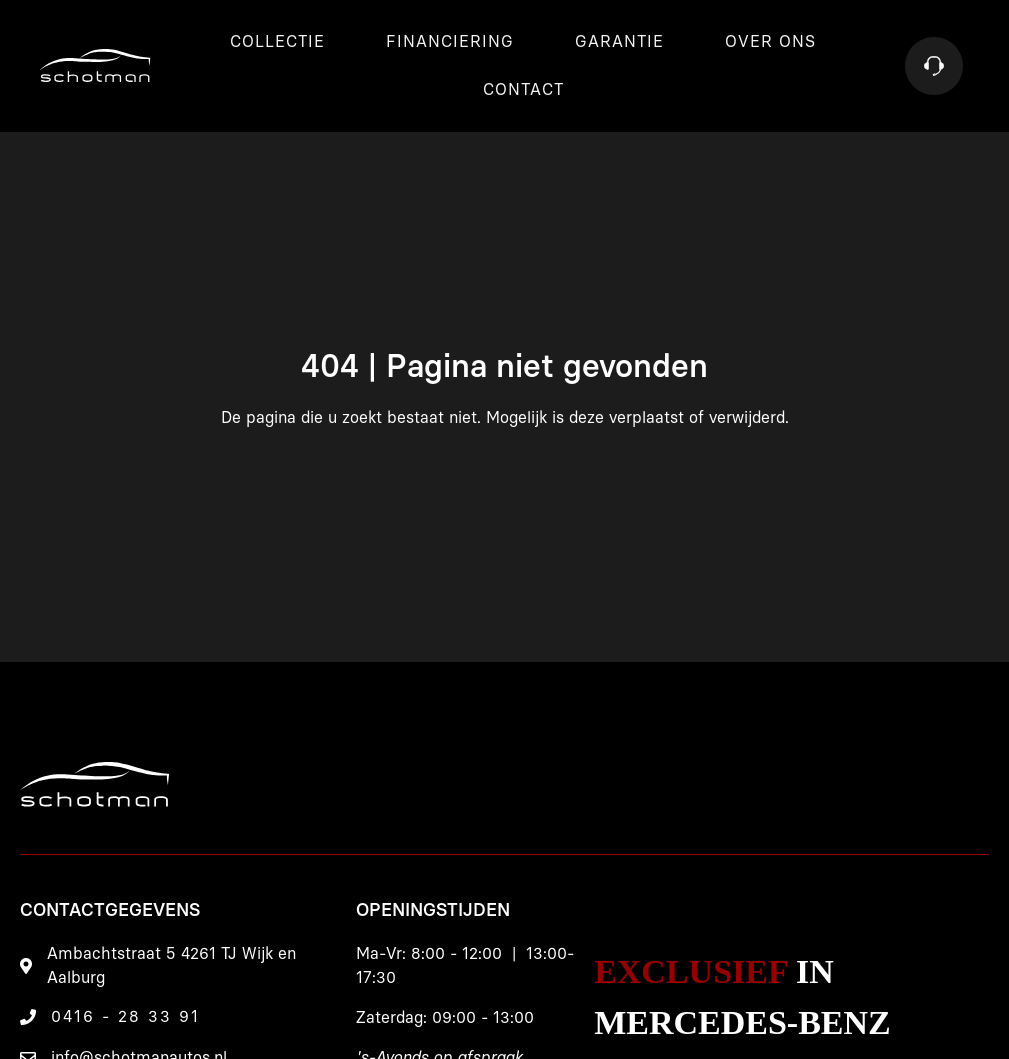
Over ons (770, 42)
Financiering (450, 42)
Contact (523, 90)
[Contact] (934, 66)
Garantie (619, 42)
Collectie (277, 42)
